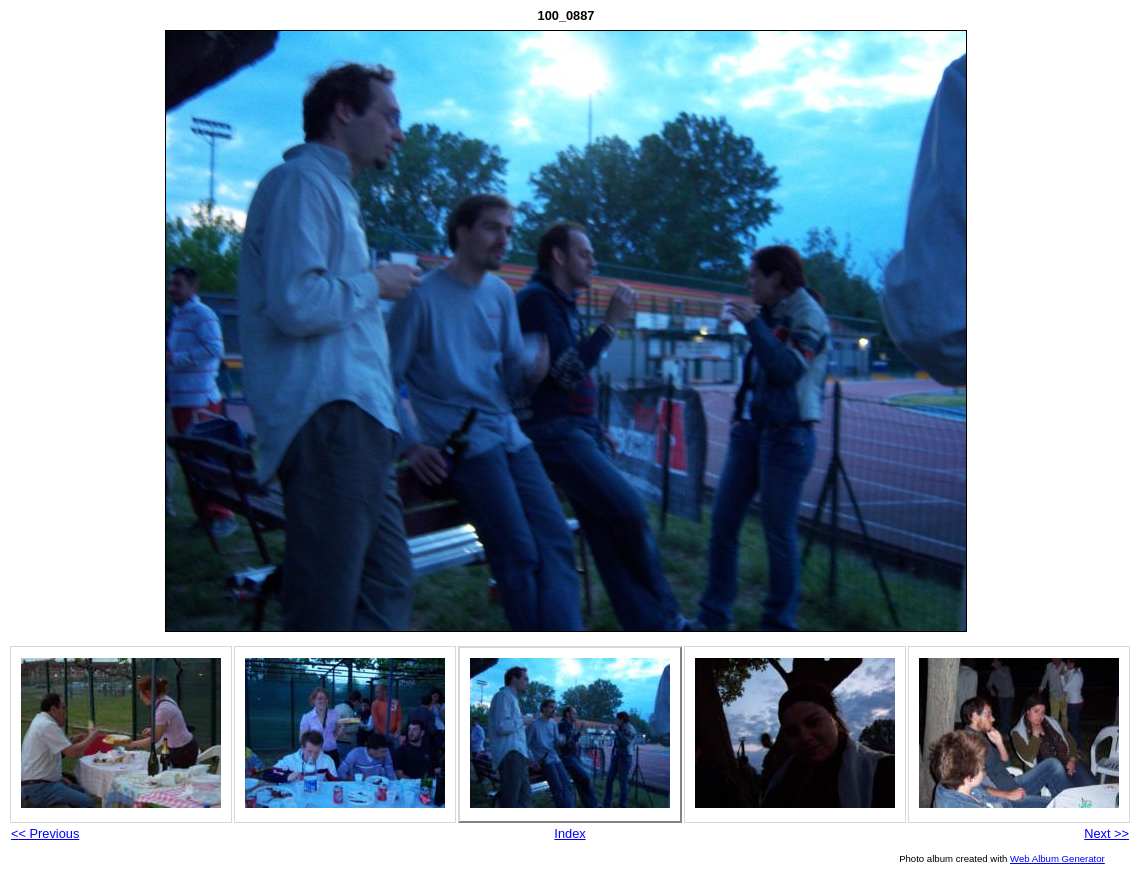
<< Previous (45, 833)
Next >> (1106, 833)
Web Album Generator (1057, 858)
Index (569, 833)
